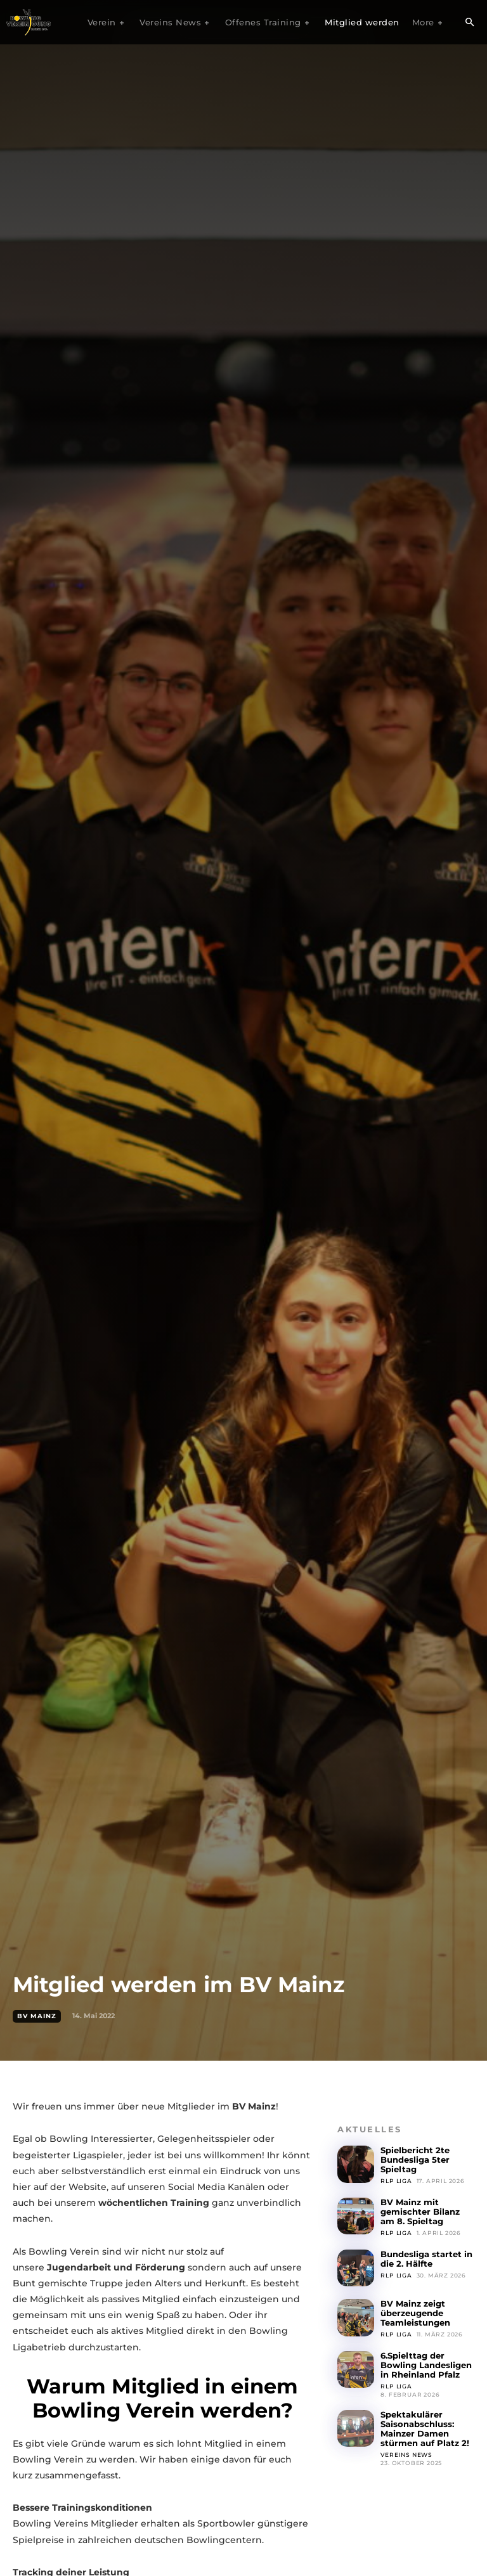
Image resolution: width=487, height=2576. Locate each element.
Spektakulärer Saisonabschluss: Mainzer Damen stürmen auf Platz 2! (424, 2428)
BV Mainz (37, 2016)
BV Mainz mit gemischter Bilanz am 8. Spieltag (420, 2211)
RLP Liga (396, 2180)
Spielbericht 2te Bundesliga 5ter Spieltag (415, 2159)
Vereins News (406, 2453)
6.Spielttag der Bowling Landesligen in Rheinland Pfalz (426, 2364)
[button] (469, 22)
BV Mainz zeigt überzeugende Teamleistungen (415, 2313)
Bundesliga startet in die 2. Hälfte (426, 2258)
